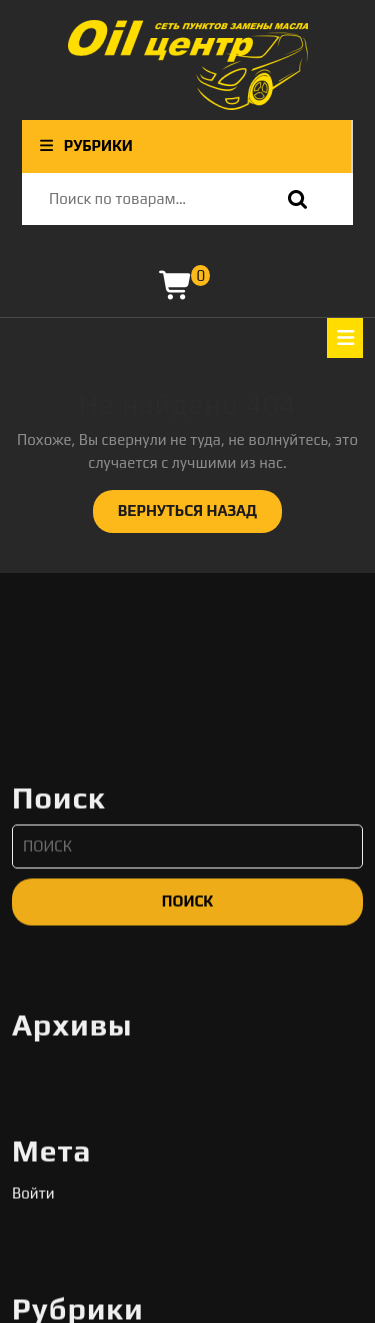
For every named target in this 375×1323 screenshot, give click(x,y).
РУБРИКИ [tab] (85, 145)
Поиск (293, 199)
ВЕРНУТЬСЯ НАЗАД (200, 516)
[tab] (345, 338)
